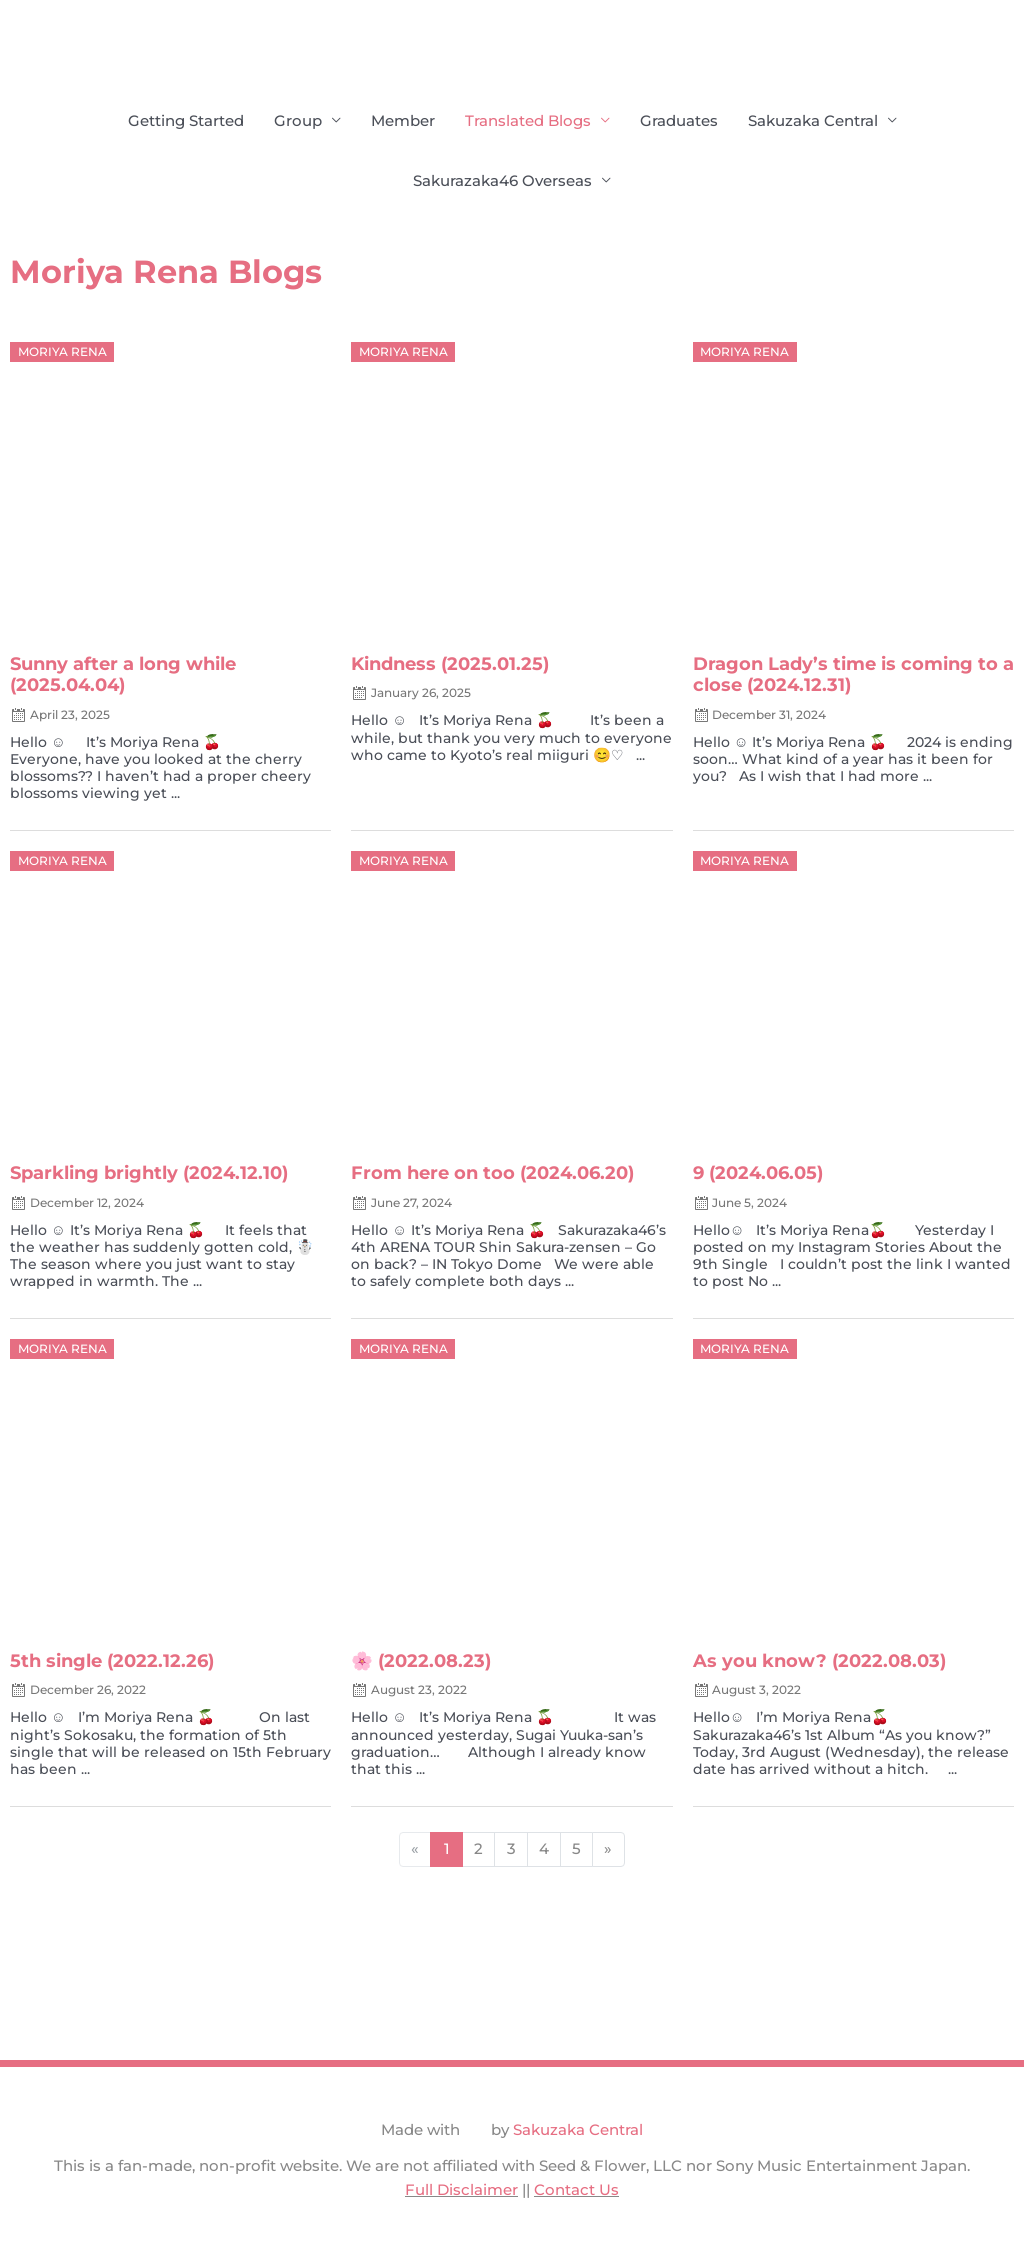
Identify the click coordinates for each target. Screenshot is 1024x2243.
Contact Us (576, 2190)
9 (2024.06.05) (758, 1173)
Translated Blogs (528, 120)
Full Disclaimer (461, 2190)
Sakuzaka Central (813, 120)
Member (403, 120)
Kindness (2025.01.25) (450, 664)
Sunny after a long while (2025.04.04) (123, 675)
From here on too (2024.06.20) (492, 1173)
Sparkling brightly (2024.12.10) (149, 1173)
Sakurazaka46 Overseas (502, 180)
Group (298, 120)
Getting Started (186, 120)
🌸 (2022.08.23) (421, 1661)
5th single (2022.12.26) (112, 1661)
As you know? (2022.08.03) (819, 1661)
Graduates (679, 120)
